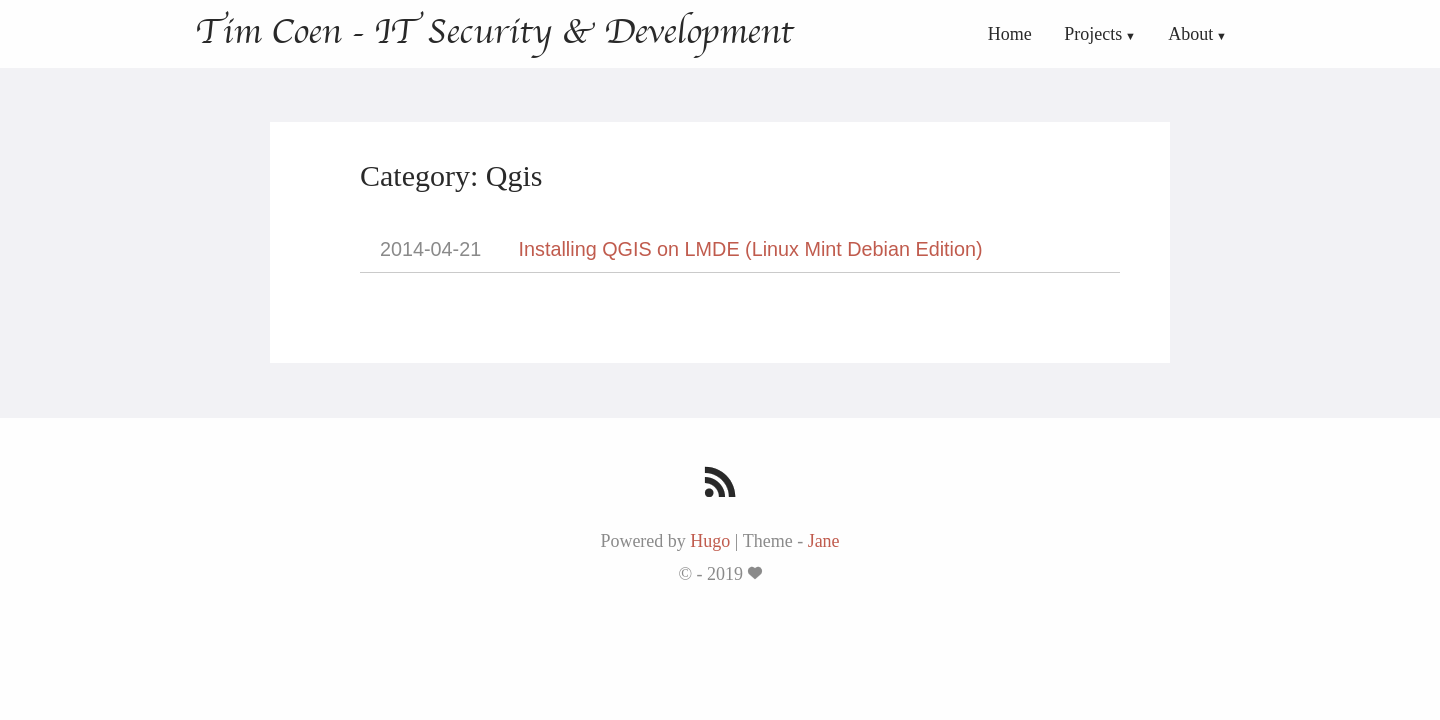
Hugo (710, 541)
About (1190, 34)
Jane (824, 541)
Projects (1093, 34)
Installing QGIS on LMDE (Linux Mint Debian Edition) (751, 249)
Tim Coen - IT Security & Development (494, 32)
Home (1010, 34)
